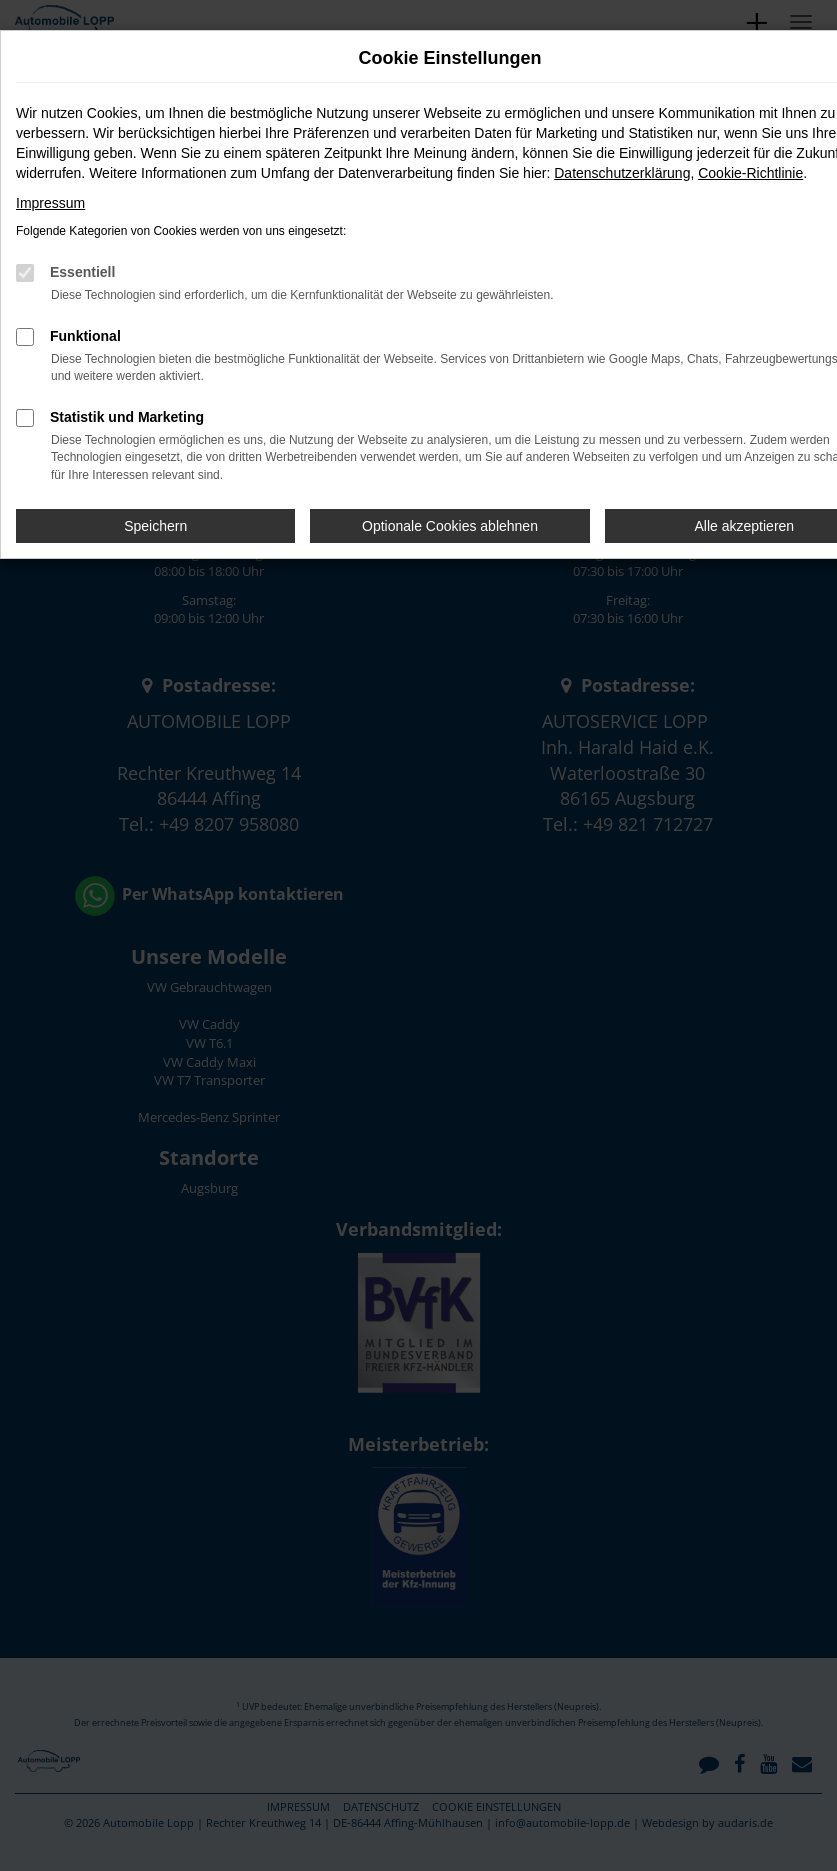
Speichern (155, 526)
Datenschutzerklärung (622, 173)
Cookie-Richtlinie (750, 173)
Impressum (50, 203)
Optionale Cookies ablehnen (450, 526)
